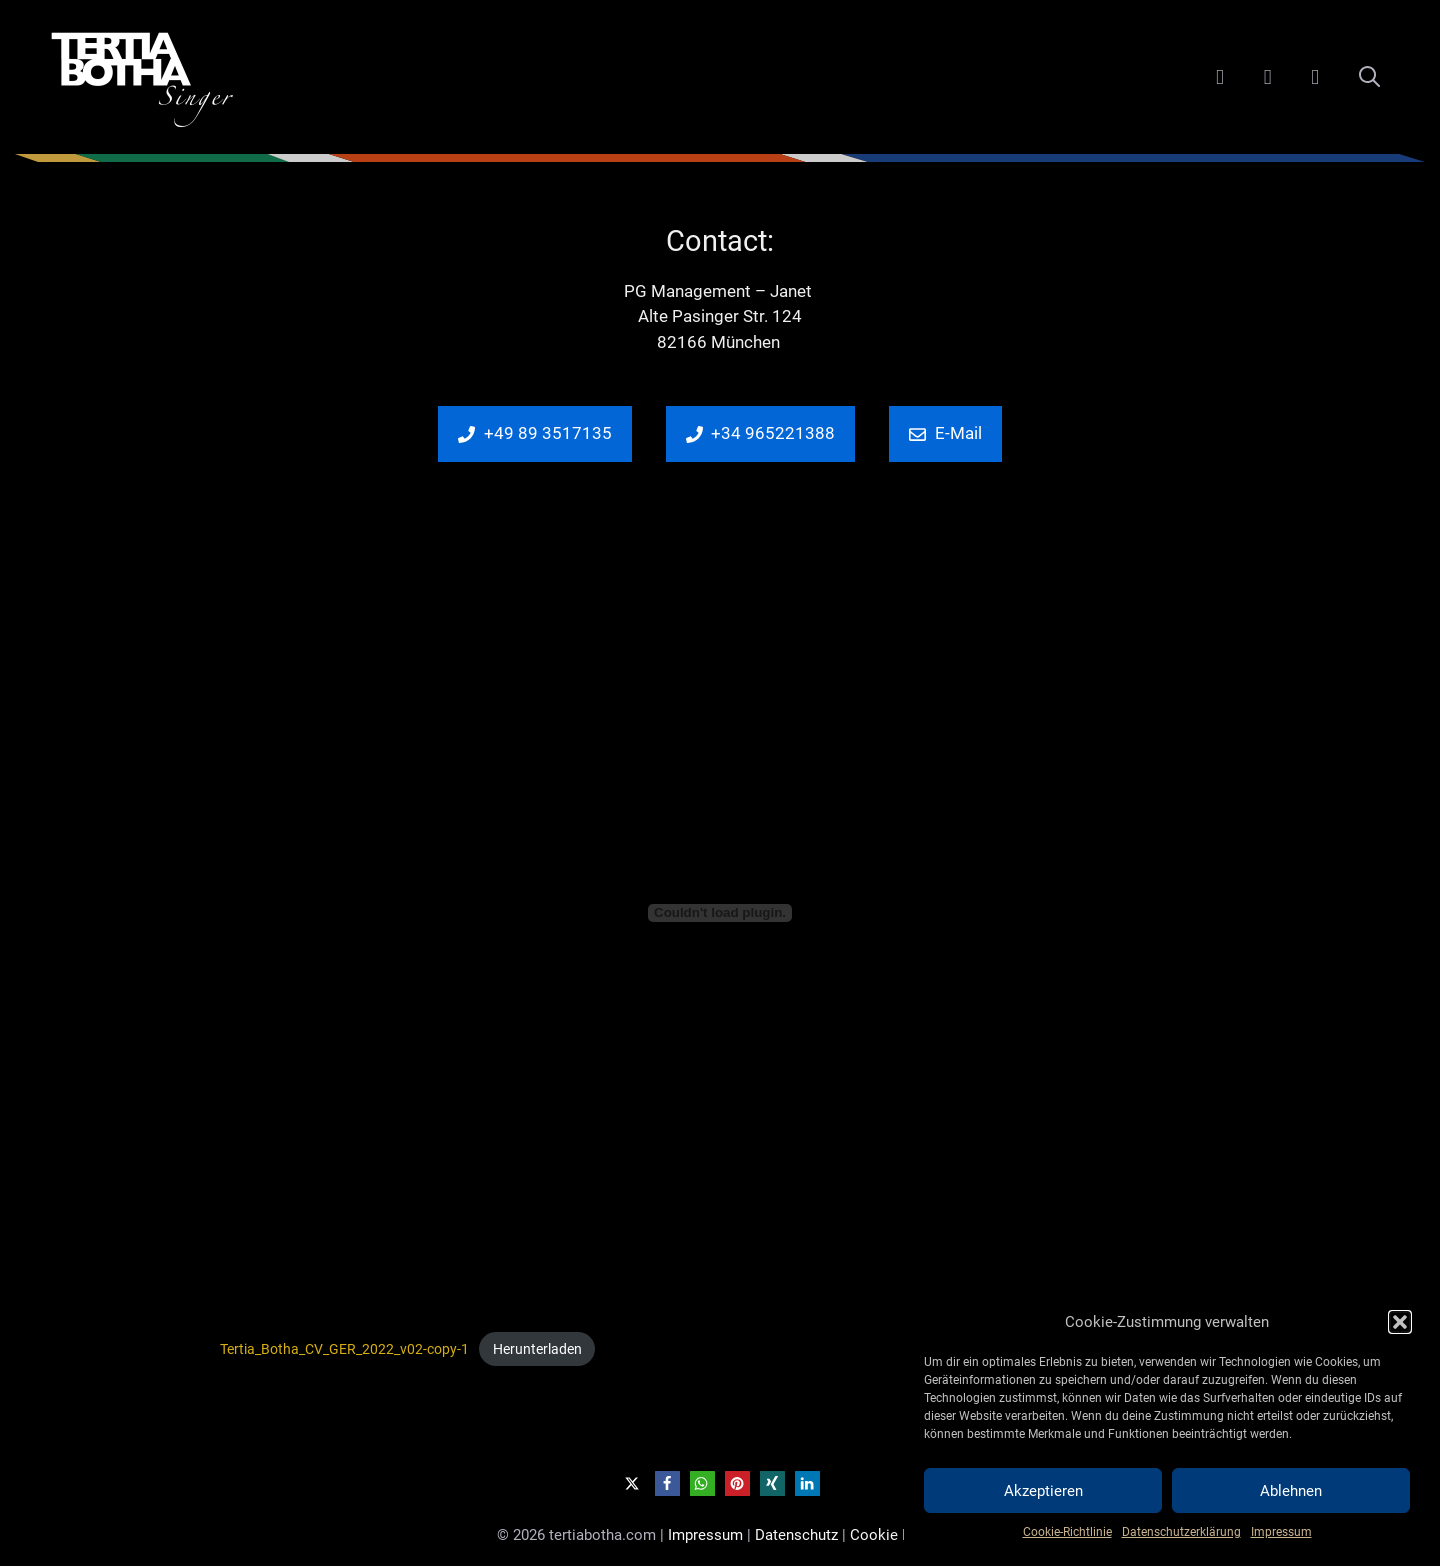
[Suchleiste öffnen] (1369, 77)
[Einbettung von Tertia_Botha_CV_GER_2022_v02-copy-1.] (720, 913)
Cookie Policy (896, 1535)
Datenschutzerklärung (1181, 1532)
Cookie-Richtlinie (1067, 1532)
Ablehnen (1291, 1491)
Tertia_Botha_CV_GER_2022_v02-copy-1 (344, 1349)
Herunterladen (537, 1349)
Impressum (1281, 1532)
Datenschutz (796, 1535)
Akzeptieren (1043, 1491)
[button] (1400, 1322)
